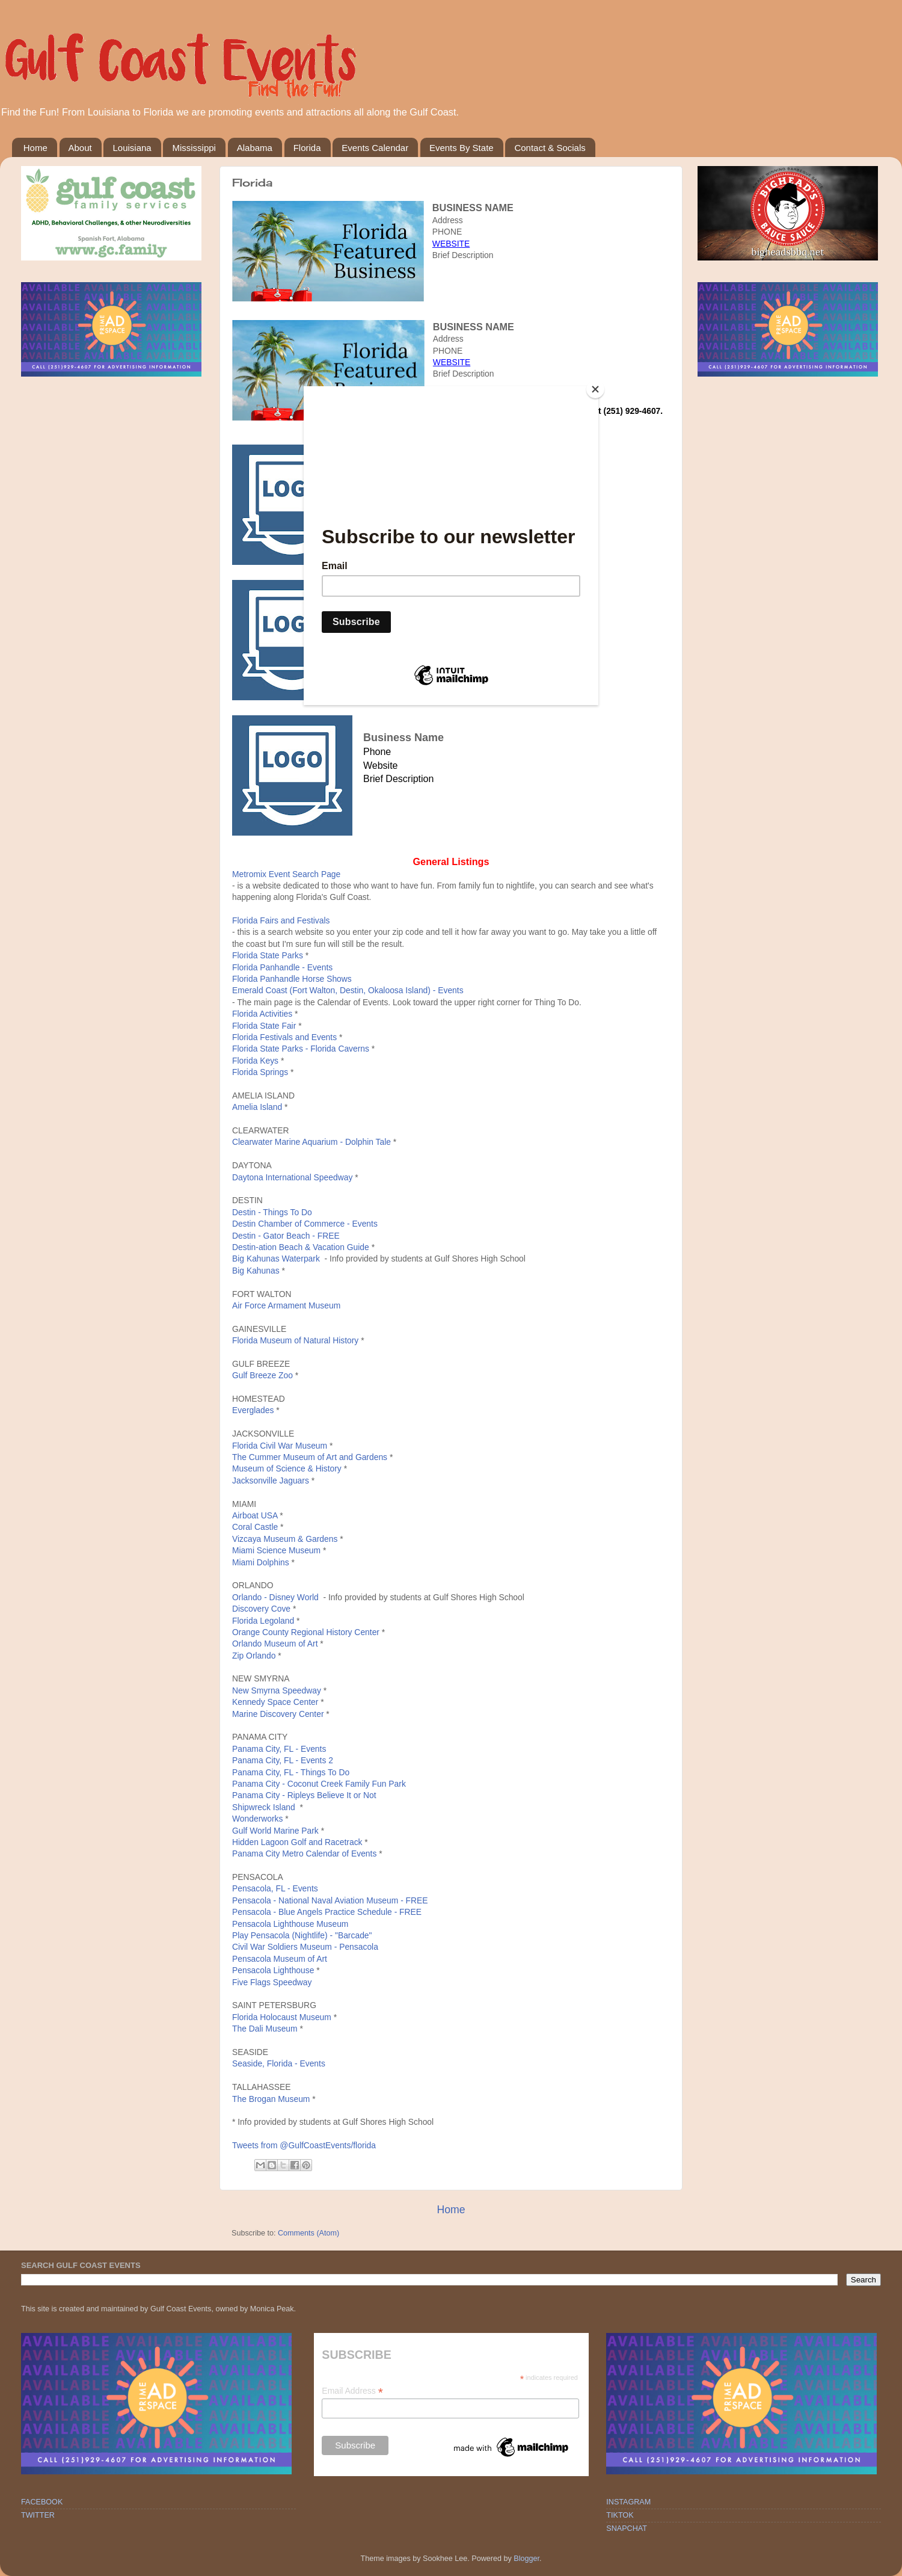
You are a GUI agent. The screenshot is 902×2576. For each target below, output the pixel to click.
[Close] (595, 389)
